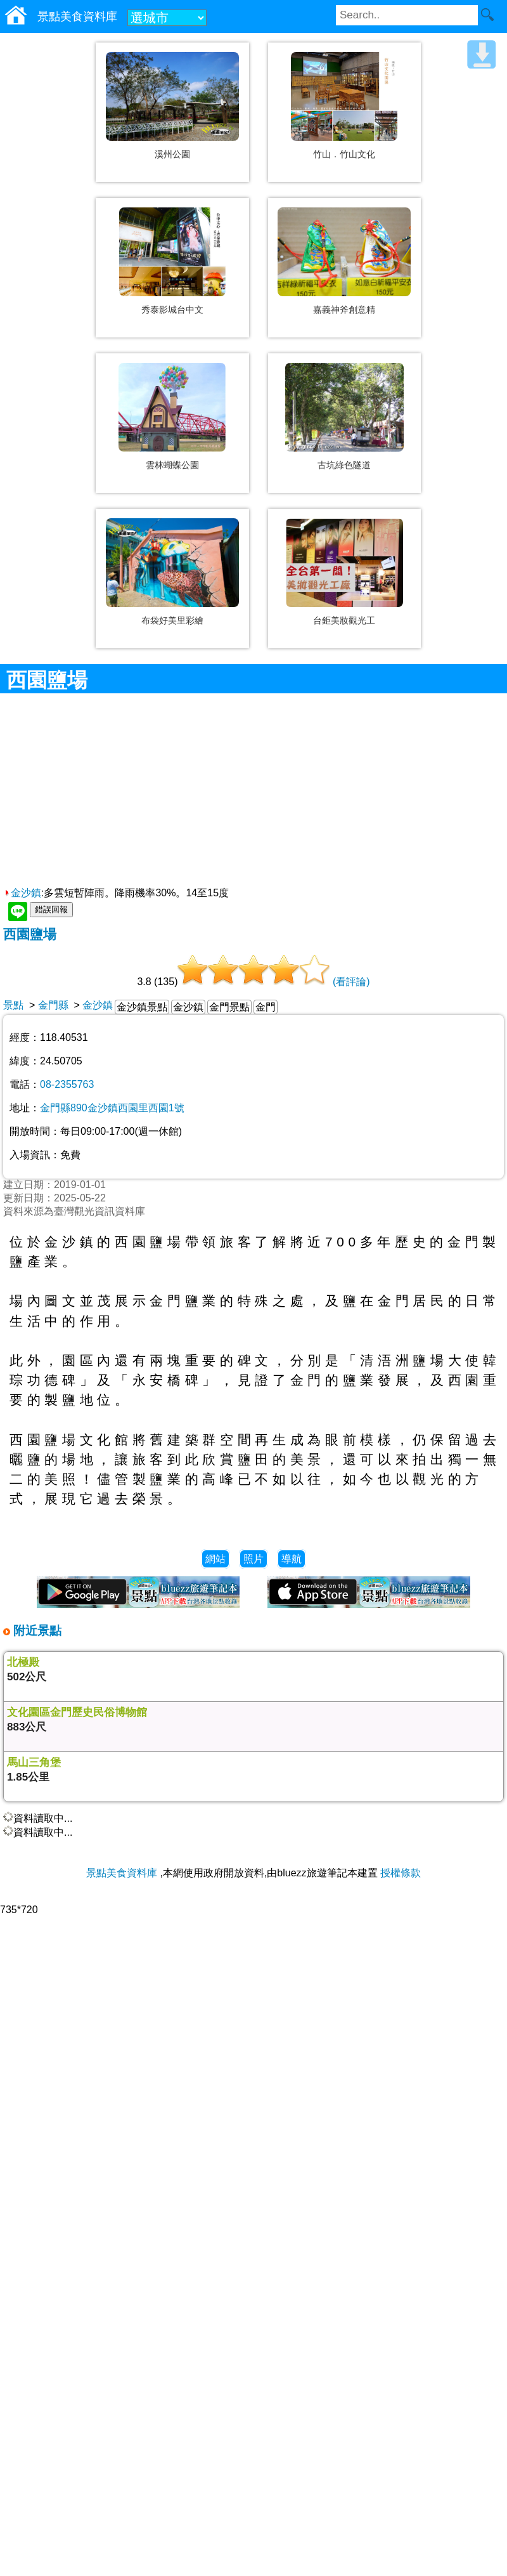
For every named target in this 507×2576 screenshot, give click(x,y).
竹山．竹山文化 (344, 154)
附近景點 (35, 1630)
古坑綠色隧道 (344, 465)
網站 (215, 1558)
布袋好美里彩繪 (172, 620)
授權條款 (400, 1872)
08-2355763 (67, 1084)
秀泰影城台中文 (172, 309)
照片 (253, 1558)
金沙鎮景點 (142, 1007)
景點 (13, 1005)
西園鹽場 (29, 934)
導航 (291, 1558)
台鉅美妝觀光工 (344, 620)
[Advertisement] (254, 791)
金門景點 (229, 1007)
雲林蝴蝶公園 (172, 465)
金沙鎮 (22, 892)
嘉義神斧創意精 (344, 309)
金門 (265, 1007)
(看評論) (351, 981)
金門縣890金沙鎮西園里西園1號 (112, 1107)
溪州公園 (172, 154)
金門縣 (53, 1005)
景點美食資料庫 (121, 1872)
